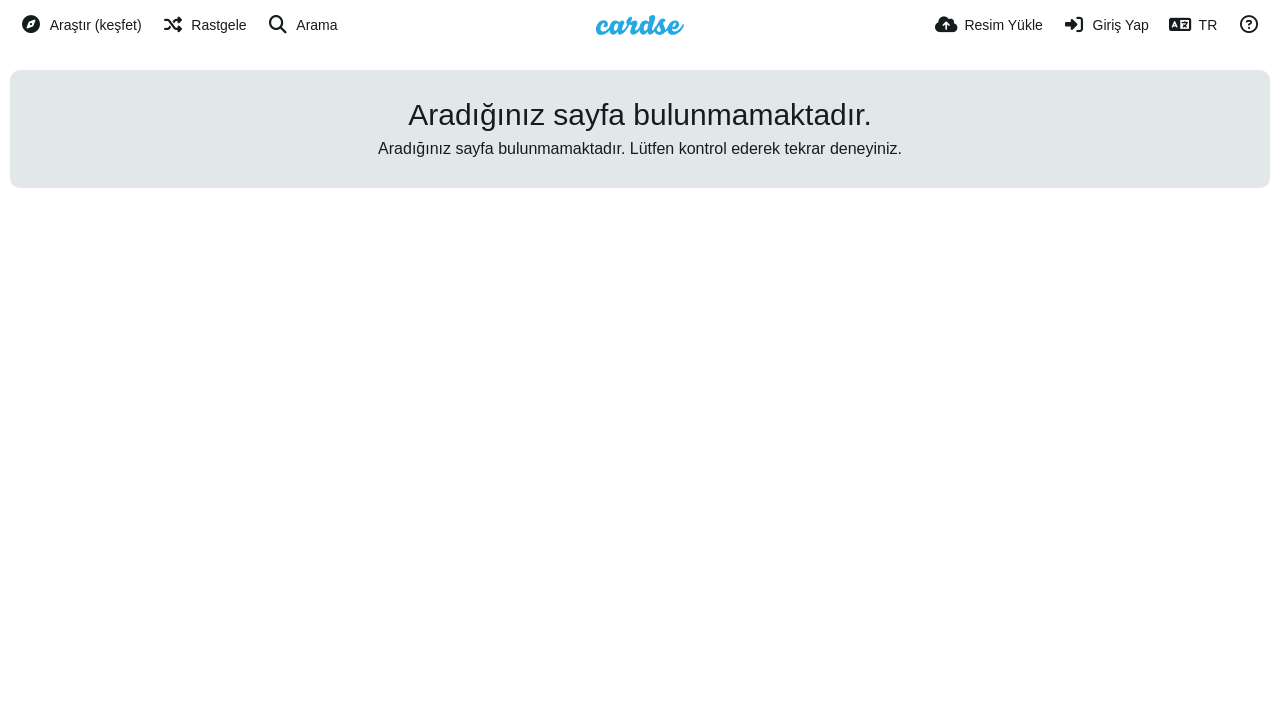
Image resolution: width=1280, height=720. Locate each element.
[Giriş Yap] (1106, 25)
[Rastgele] (204, 25)
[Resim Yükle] (989, 25)
